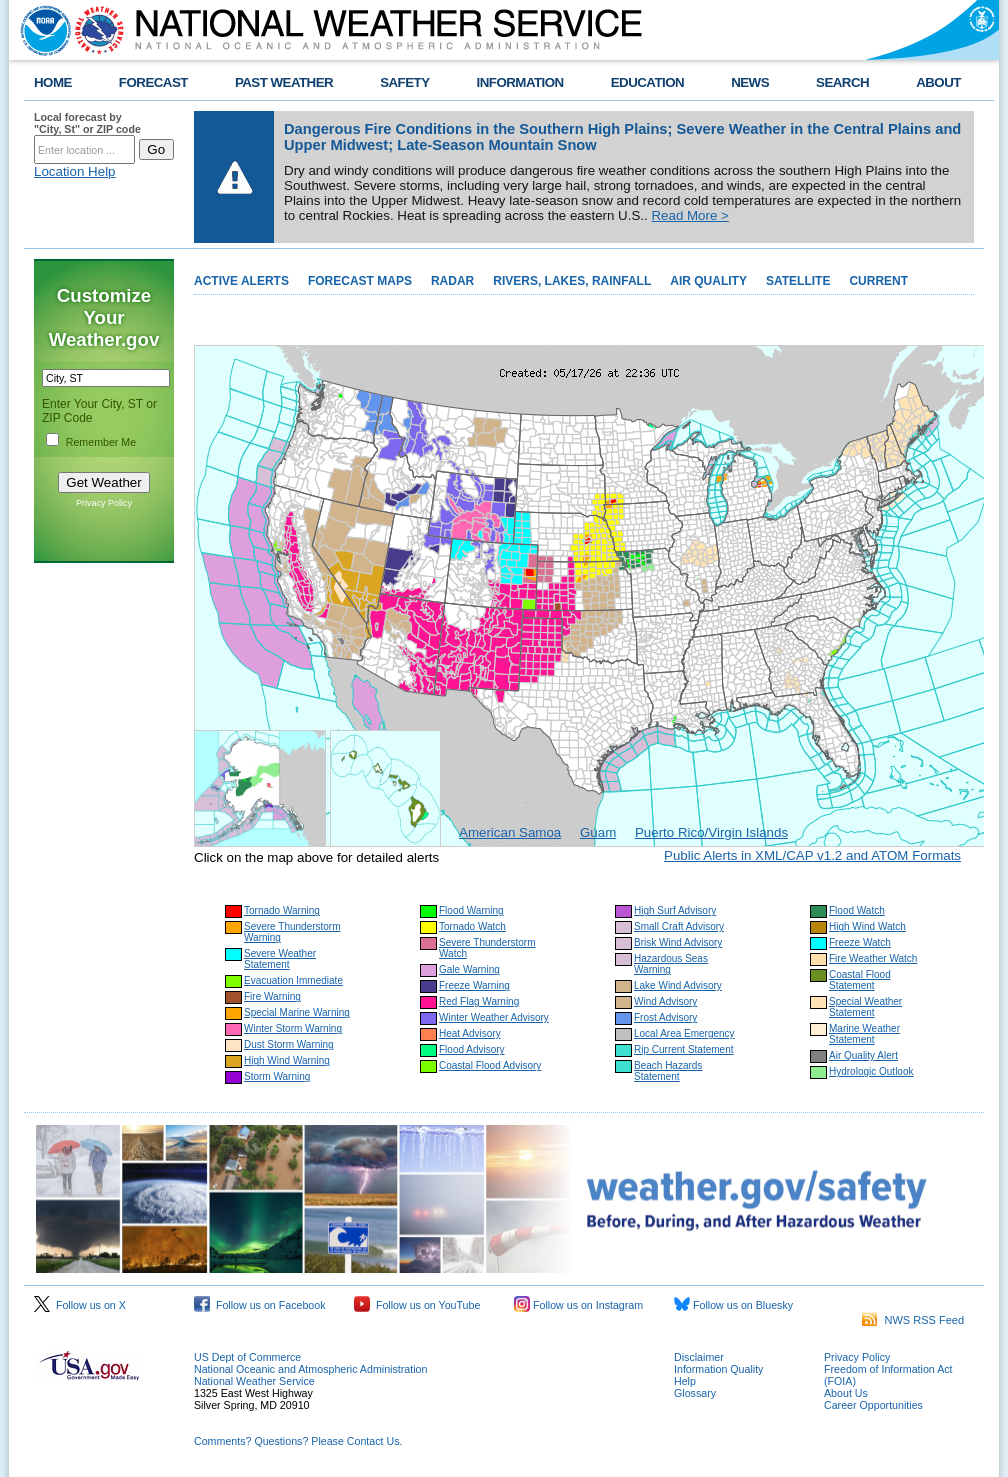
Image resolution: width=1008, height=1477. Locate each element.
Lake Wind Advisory (678, 985)
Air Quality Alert (863, 1055)
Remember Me (101, 442)
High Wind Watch (867, 926)
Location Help (75, 171)
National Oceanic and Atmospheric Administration (310, 1369)
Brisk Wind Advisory (678, 942)
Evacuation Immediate (293, 980)
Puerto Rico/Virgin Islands (711, 832)
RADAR (452, 281)
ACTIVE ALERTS (241, 281)
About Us (846, 1393)
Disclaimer (699, 1357)
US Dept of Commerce (247, 1357)
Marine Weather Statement (864, 1034)
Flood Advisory (472, 1049)
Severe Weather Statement (280, 959)
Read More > (689, 215)
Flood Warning (471, 910)
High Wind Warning (287, 1060)
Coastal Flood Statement (860, 980)
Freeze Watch (860, 942)
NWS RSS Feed (913, 1320)
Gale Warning (469, 969)
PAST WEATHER (284, 82)
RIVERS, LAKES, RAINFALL (572, 281)
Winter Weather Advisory (494, 1017)
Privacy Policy (104, 503)
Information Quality (718, 1369)
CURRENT (878, 281)
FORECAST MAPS (360, 281)
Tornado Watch (472, 926)
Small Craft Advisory (679, 926)
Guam (598, 832)
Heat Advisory (470, 1033)
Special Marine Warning (297, 1012)
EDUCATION (647, 82)
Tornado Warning (282, 910)
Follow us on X (80, 1305)
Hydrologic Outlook (871, 1071)
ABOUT (938, 82)
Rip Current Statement (684, 1049)
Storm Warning (277, 1076)
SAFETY (404, 82)
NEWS (750, 82)
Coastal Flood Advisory (490, 1065)
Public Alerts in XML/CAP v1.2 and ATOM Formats (812, 855)
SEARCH (842, 82)
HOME (53, 82)
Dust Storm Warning (289, 1044)
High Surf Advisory (675, 910)
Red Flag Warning (479, 1001)
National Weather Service (254, 1381)
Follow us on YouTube (417, 1305)
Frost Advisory (665, 1017)
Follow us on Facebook (260, 1305)
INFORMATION (520, 82)
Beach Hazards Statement (668, 1071)
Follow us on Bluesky (733, 1305)
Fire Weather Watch (873, 958)
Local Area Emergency (684, 1033)
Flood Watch (857, 910)
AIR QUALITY (708, 281)
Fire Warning (272, 996)
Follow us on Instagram (578, 1305)
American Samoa (510, 832)
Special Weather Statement (865, 1007)
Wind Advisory (665, 1001)
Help (685, 1381)
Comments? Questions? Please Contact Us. (298, 1441)
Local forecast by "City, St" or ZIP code (87, 123)
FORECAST (153, 82)
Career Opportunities (873, 1405)
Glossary (695, 1393)
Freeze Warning (474, 985)
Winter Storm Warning (293, 1028)
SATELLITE (798, 281)
